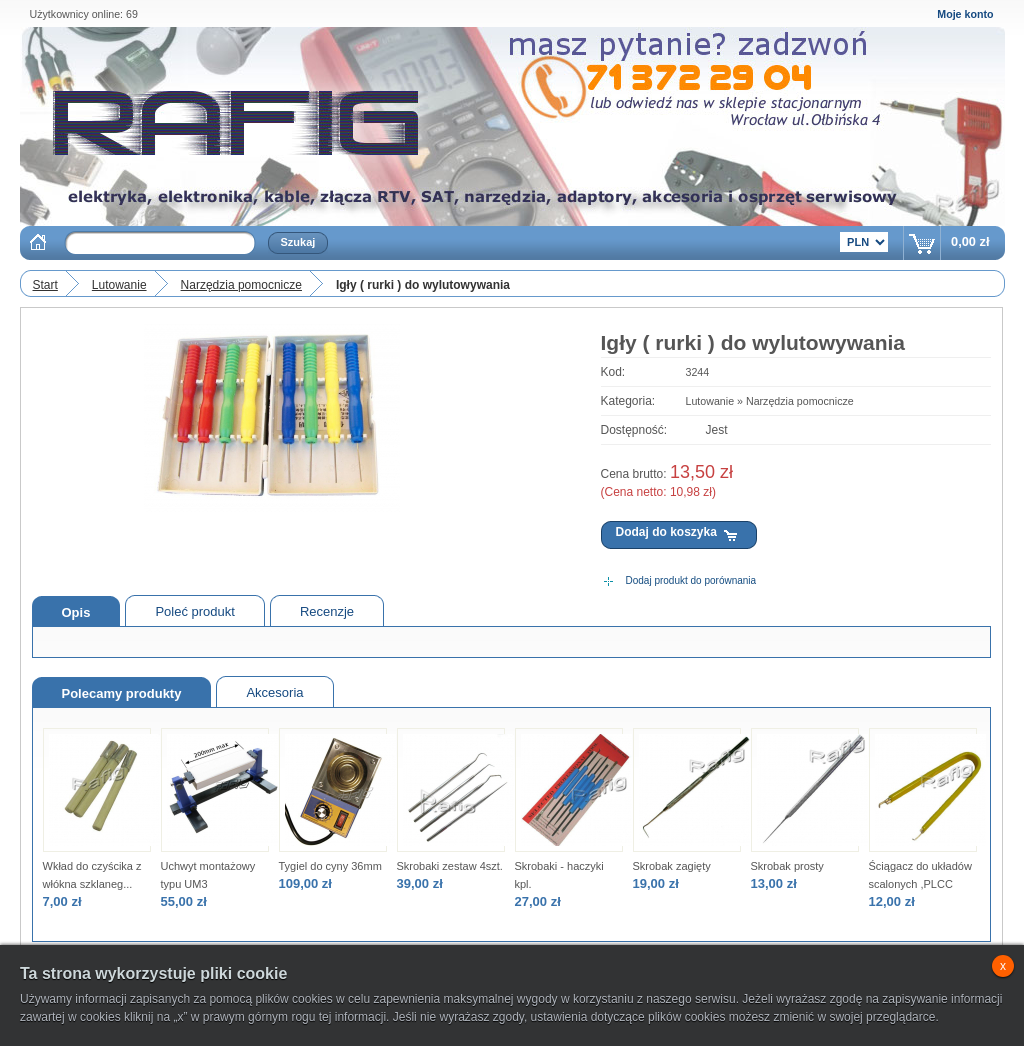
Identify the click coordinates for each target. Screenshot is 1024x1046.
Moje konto (965, 14)
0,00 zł (970, 241)
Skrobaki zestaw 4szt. (450, 866)
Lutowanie (119, 285)
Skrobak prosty (787, 866)
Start (45, 285)
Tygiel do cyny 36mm (330, 866)
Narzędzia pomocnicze (241, 285)
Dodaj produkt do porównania (691, 580)
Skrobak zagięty (672, 866)
